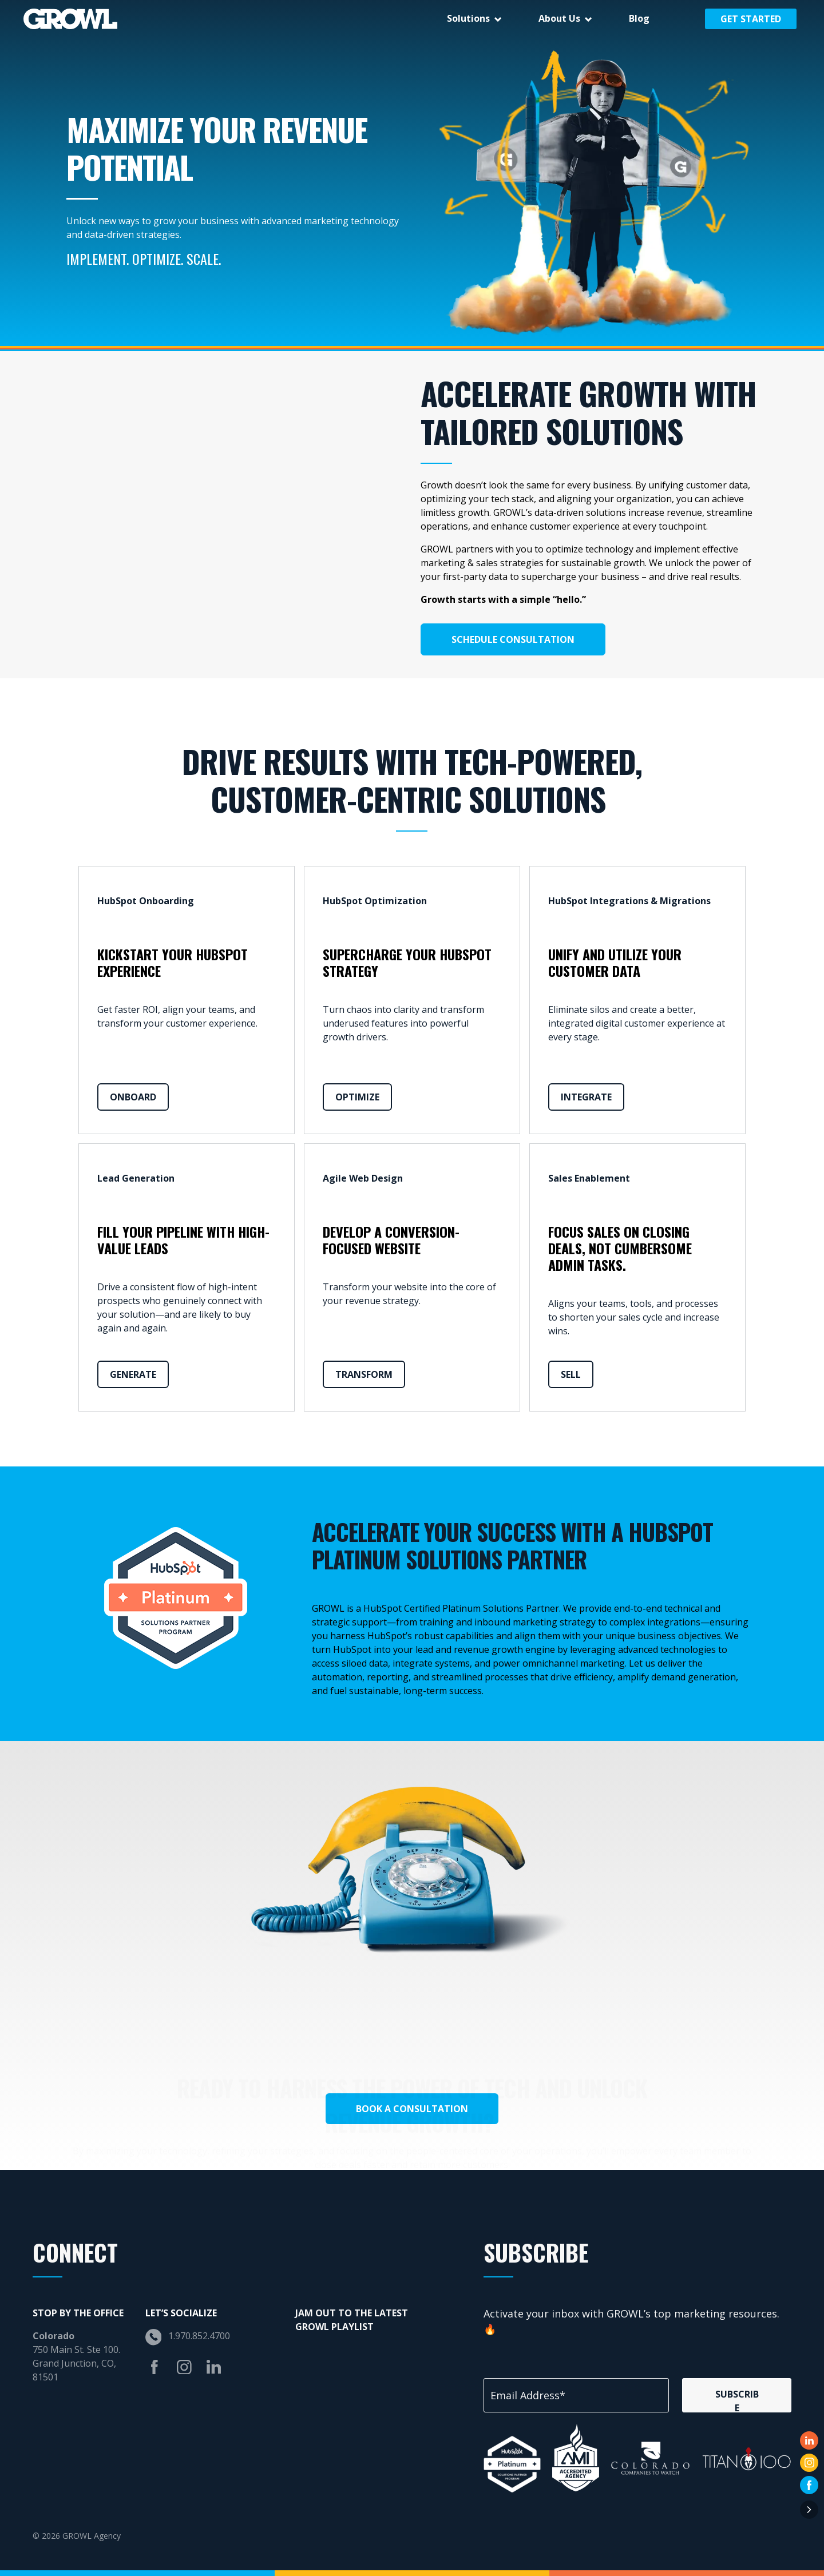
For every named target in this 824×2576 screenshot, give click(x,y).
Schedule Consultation (513, 639)
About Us (559, 18)
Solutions (468, 18)
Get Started (750, 19)
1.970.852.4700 (199, 2336)
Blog (639, 18)
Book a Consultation (412, 2108)
